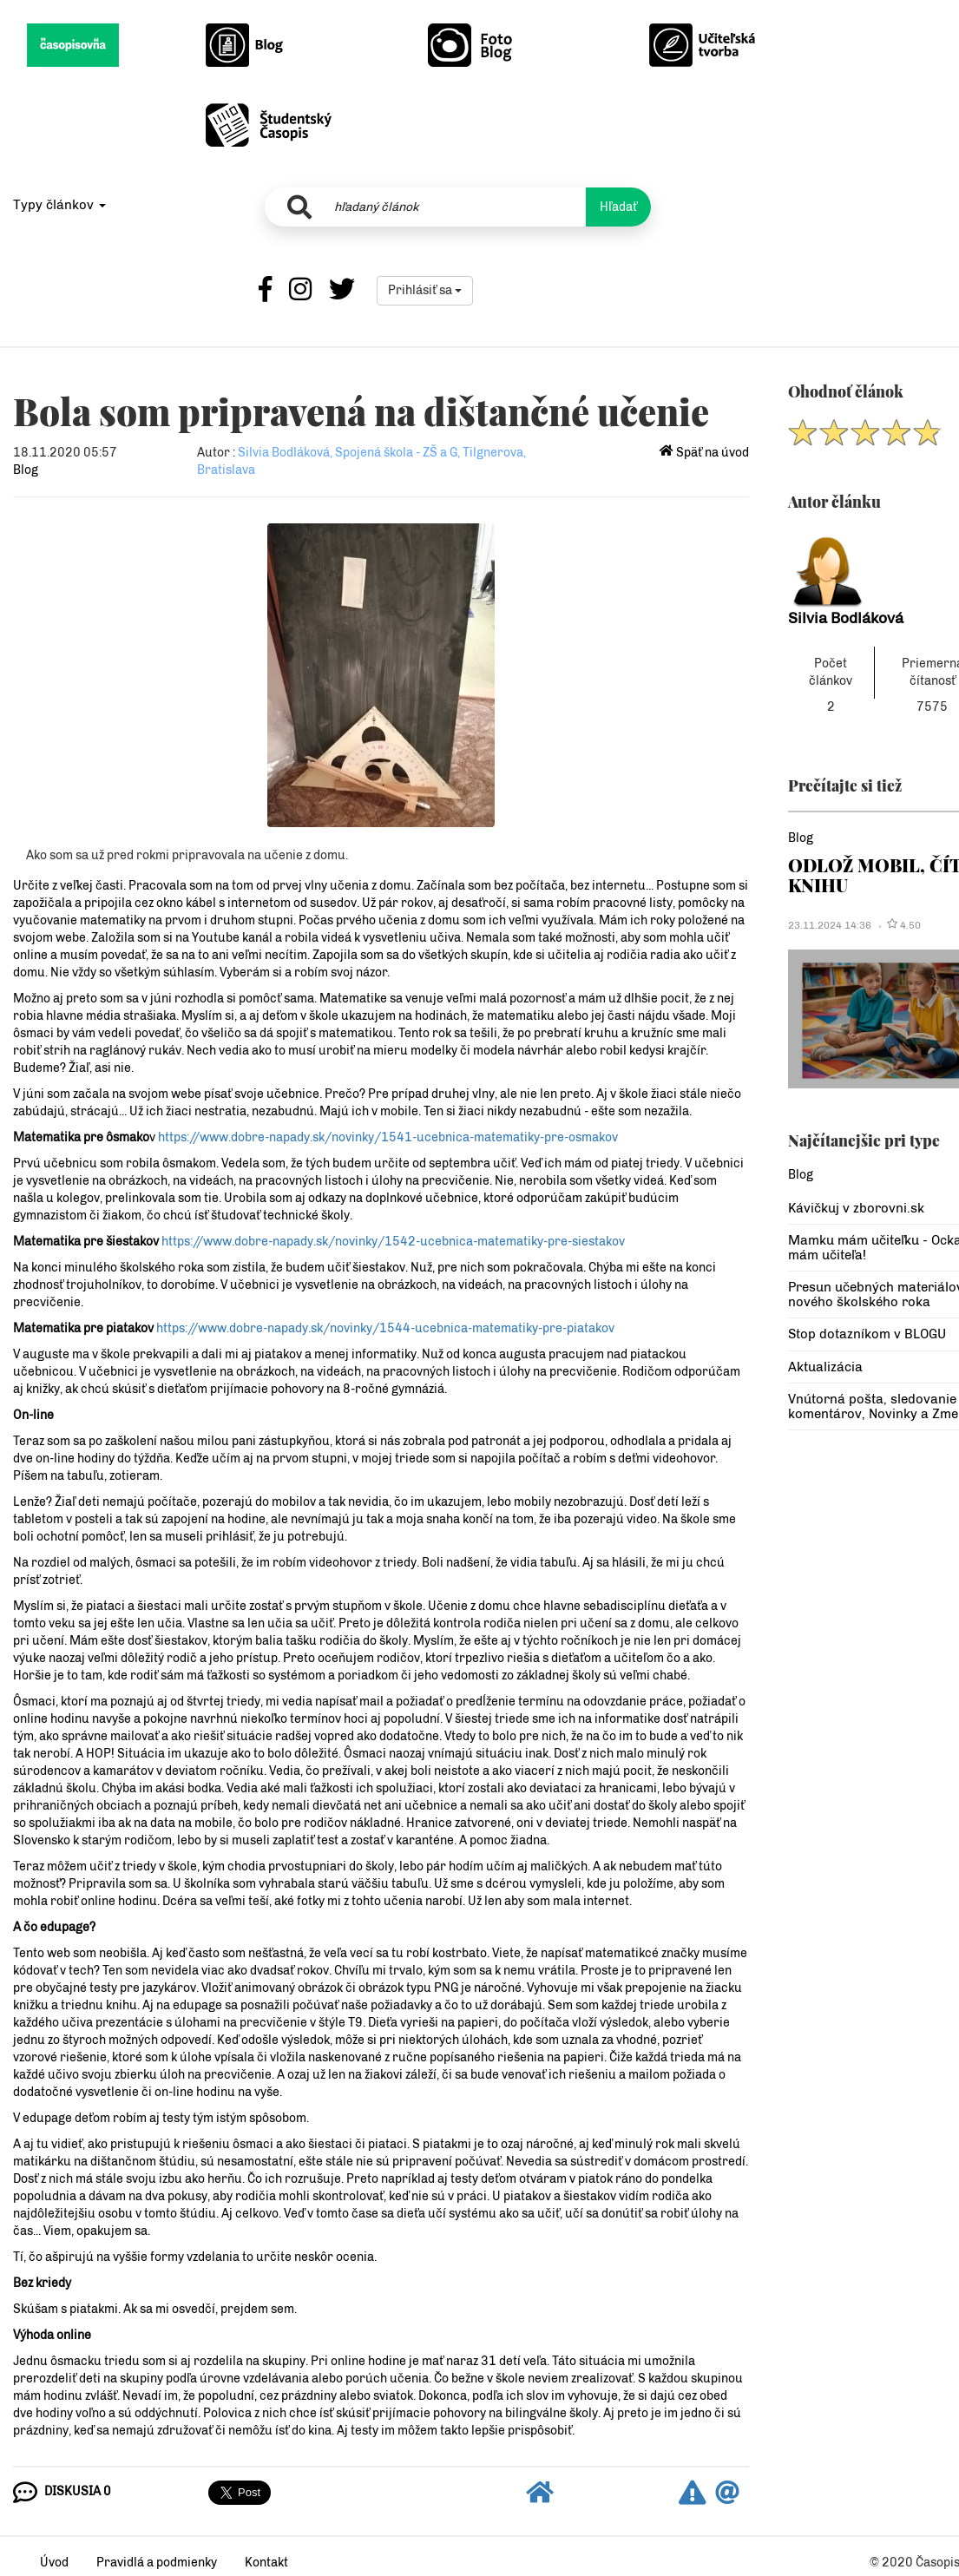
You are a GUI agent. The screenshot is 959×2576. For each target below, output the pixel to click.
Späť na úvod (704, 452)
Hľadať (618, 207)
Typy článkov (59, 205)
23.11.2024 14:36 (829, 925)
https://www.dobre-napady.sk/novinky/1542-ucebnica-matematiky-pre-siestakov (393, 1241)
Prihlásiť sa (425, 290)
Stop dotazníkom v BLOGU (867, 1334)
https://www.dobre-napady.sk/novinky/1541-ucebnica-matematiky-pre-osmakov (388, 1137)
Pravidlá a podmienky (156, 2562)
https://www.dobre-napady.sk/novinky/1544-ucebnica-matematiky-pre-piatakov (385, 1328)
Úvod (54, 2562)
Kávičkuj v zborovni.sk (856, 1208)
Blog (25, 470)
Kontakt (266, 2562)
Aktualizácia (825, 1367)
